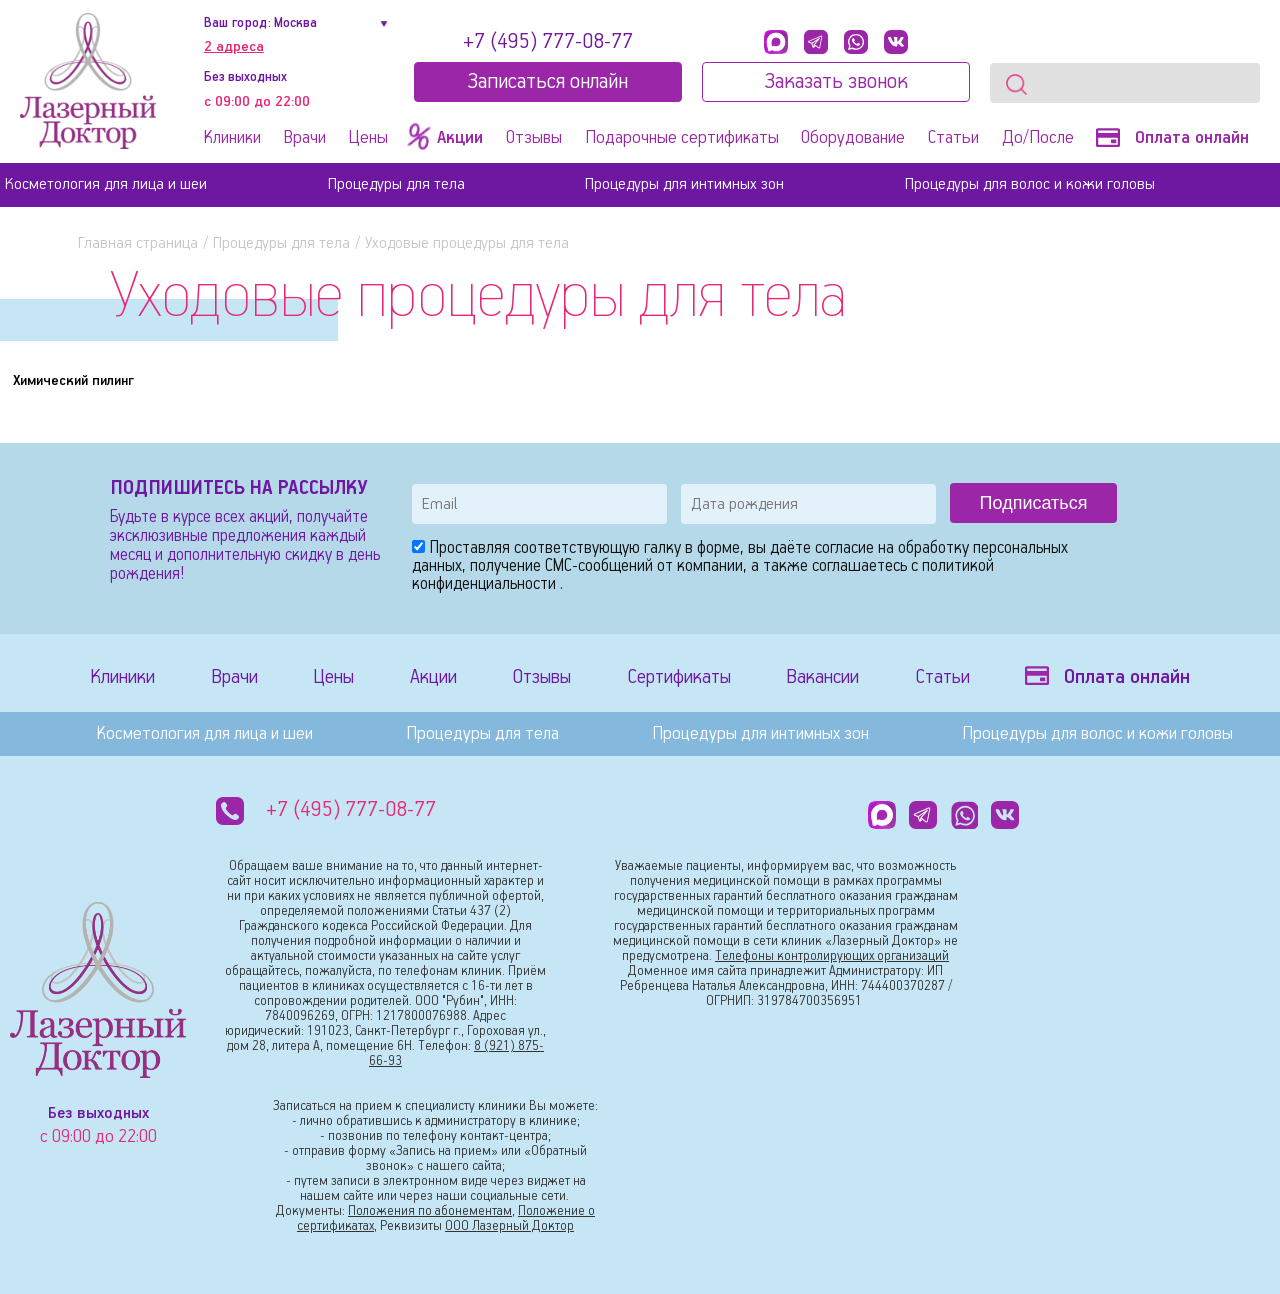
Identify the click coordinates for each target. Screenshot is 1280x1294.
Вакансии (822, 677)
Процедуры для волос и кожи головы (1030, 184)
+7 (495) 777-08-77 (548, 42)
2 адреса (234, 47)
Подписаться (1034, 503)
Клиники (232, 138)
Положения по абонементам (430, 1211)
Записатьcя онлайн (547, 82)
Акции (433, 677)
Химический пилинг (73, 381)
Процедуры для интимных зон (684, 184)
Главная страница (138, 243)
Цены (368, 138)
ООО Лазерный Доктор (509, 1226)
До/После (1038, 138)
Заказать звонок (836, 82)
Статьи (953, 138)
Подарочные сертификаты (682, 138)
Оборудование (853, 138)
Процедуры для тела (396, 184)
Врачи (305, 138)
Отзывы (534, 138)
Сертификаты (679, 677)
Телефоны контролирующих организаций (832, 956)
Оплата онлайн (1172, 138)
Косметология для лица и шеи (106, 184)
